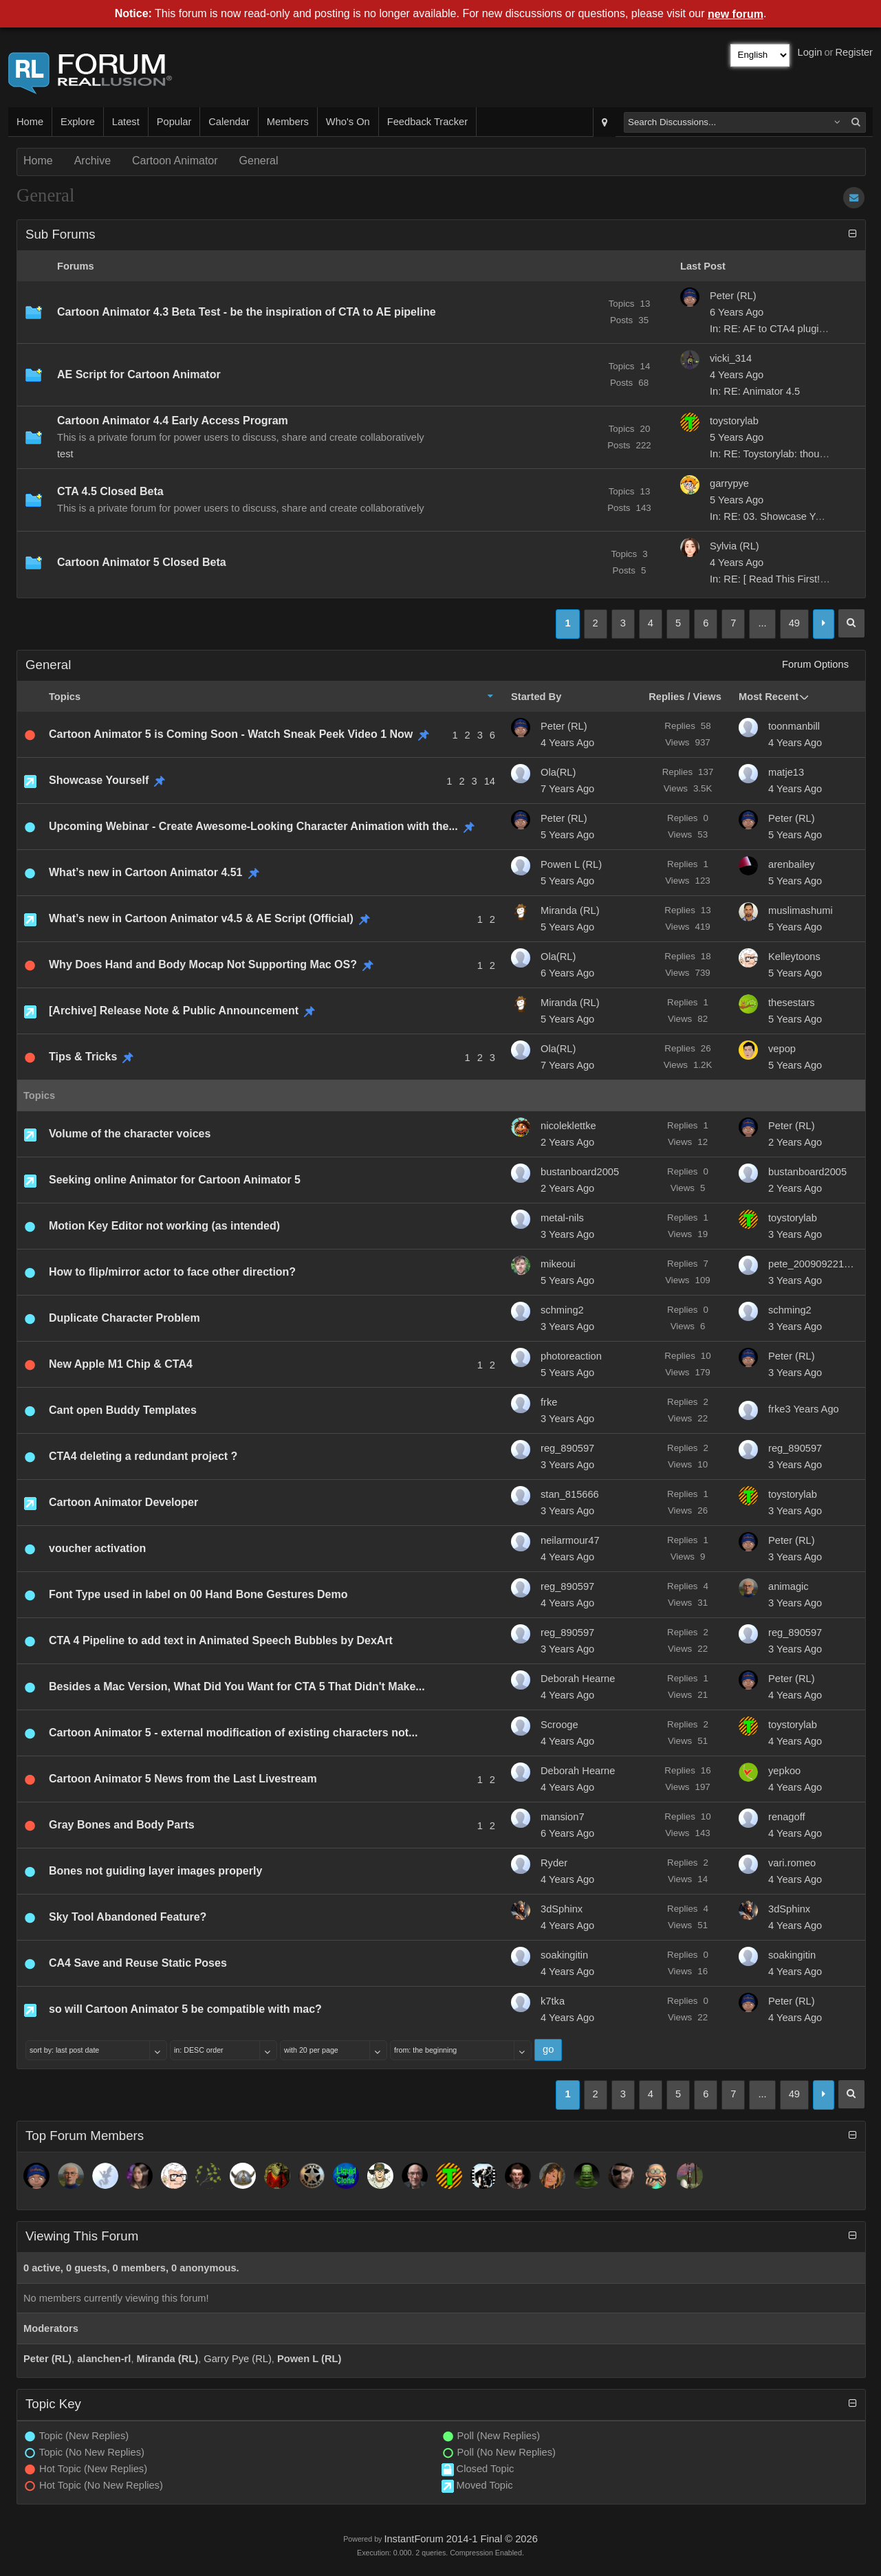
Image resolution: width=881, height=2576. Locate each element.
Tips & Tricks (83, 1056)
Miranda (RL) (570, 910)
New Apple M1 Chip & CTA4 (121, 1364)
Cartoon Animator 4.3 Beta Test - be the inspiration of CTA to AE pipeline (246, 312)
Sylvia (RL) (734, 546)
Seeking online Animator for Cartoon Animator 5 (175, 1180)
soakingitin (564, 1955)
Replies (666, 696)
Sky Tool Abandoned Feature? (127, 1917)
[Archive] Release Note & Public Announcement (173, 1010)
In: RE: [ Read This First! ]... (772, 579)
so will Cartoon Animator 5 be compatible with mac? (185, 2009)
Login (810, 52)
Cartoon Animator (175, 160)
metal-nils (562, 1217)
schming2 (562, 1310)
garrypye (729, 483)
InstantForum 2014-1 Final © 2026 (460, 2538)
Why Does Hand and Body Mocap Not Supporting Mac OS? (203, 964)
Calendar (228, 121)
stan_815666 (570, 1494)
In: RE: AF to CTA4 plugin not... (779, 328)
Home (30, 121)
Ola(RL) (558, 772)
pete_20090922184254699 (813, 1263)
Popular (174, 121)
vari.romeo (792, 1862)
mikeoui (558, 1263)
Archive (92, 160)
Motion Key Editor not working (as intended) (164, 1226)
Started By (536, 696)
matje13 (786, 772)
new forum (735, 14)
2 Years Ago (567, 1142)
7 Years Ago (567, 788)
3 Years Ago (567, 1234)
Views (707, 696)
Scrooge (559, 1724)
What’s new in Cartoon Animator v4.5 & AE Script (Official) (201, 918)
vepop (782, 1048)
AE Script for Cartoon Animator (139, 374)
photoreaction (571, 1356)
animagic (788, 1586)
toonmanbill (794, 726)
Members (288, 121)
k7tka (553, 2001)
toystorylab (734, 420)
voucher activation (97, 1548)
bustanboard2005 (580, 1171)
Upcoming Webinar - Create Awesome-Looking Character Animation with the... (253, 826)
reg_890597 (567, 1448)
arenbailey (791, 864)
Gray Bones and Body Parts (122, 1825)
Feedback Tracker (427, 121)
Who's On (348, 121)
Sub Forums (60, 234)
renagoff (786, 1816)
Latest (126, 121)
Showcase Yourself (99, 780)
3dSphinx (562, 1908)
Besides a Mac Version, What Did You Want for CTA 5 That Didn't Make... (237, 1686)
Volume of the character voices (129, 1133)
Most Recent (768, 696)
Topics (64, 696)
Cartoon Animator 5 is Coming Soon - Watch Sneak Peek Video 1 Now (231, 734)
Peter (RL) (733, 295)
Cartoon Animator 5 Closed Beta (141, 562)
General (259, 160)
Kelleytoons (794, 956)
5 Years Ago (567, 834)
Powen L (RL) (571, 864)
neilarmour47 (570, 1540)
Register (854, 52)
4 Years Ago (567, 742)
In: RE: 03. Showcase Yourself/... (783, 516)
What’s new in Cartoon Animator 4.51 (146, 872)
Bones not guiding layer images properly (155, 1871)
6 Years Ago (567, 973)
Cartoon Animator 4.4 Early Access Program (172, 420)
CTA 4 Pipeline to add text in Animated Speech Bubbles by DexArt (221, 1640)
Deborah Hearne (578, 1678)
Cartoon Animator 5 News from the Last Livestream (183, 1778)
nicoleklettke (568, 1125)
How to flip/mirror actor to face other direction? (172, 1272)
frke (549, 1402)
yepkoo (784, 1770)
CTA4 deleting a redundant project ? (143, 1456)
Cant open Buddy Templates (123, 1410)
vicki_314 (731, 358)
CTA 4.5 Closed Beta (110, 491)
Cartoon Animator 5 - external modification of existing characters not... (233, 1732)
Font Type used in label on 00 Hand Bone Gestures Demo (198, 1594)
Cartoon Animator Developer (123, 1502)
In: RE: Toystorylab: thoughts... (778, 453)
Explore (77, 121)
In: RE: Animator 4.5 (755, 391)
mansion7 (563, 1816)
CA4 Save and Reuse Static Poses (138, 1963)
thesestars (791, 1002)
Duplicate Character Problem (124, 1318)
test (65, 453)
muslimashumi (800, 910)
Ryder (554, 1862)
